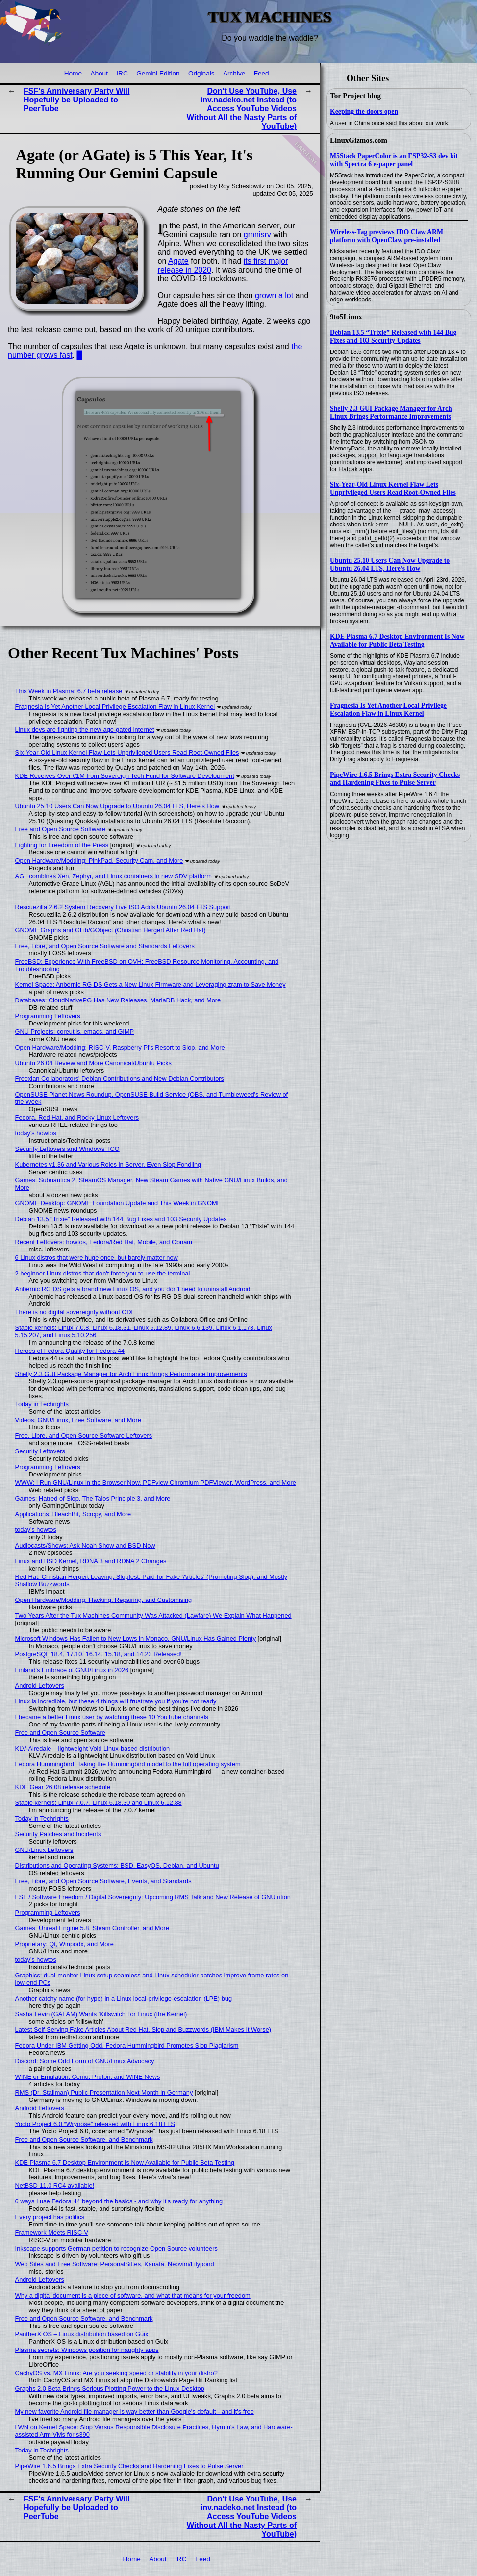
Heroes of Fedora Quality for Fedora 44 (70, 1350)
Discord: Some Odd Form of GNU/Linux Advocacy (84, 2061)
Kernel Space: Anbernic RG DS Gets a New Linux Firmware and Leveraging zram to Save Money (150, 984)
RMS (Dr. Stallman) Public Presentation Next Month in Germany (104, 2092)
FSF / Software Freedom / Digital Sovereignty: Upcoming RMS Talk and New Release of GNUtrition (153, 1897)
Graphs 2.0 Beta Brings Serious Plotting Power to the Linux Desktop (109, 2388)
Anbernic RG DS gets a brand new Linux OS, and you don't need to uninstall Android (133, 1289)
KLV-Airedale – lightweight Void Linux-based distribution (92, 1748)
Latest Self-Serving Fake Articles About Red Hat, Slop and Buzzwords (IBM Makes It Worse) (143, 2029)
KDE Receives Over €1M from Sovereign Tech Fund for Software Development (124, 775)
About (99, 73)
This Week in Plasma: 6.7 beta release (69, 691)
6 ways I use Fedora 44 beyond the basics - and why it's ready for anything (119, 2201)
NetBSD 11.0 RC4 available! (54, 2185)
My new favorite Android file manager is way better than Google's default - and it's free (134, 2411)
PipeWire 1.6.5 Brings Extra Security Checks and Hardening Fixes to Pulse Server (395, 778)
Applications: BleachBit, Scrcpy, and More (73, 1514)
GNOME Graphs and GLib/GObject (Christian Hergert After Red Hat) (110, 930)
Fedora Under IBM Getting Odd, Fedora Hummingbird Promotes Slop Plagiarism (127, 2045)
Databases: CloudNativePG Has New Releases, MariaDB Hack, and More (118, 1000)
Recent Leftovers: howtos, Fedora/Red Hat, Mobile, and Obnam (103, 1242)
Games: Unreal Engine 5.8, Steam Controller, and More (92, 1928)
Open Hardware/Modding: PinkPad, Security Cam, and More (99, 860)
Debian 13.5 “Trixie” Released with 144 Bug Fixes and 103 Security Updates (393, 336)
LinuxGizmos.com (358, 140)
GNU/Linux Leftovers (44, 1849)
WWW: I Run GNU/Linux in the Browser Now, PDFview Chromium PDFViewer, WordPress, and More (155, 1482)
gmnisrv (257, 234)
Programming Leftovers (47, 1016)
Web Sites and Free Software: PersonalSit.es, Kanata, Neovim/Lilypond (114, 2264)
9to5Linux (346, 317)
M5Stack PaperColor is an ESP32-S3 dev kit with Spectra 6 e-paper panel (394, 160)
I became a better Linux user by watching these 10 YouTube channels (111, 1717)
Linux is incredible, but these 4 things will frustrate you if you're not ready (116, 1701)
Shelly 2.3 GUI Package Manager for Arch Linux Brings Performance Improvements (391, 412)
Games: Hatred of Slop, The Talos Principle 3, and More (93, 1498)
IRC (121, 73)
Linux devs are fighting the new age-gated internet (84, 729)
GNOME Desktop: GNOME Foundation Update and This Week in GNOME (118, 1203)
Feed (261, 73)
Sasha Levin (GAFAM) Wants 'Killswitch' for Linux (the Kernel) (101, 2014)
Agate (178, 261)
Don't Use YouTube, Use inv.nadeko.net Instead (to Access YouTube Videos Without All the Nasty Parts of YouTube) (242, 108)
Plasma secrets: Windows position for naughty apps (87, 2349)
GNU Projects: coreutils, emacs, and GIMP (74, 1031)
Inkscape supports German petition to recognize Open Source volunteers (116, 2248)
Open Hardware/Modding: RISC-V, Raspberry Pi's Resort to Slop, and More (120, 1047)
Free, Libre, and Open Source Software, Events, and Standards (103, 1881)
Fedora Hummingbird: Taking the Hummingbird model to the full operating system (128, 1764)
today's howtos (35, 1133)
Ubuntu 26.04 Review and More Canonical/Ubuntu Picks (93, 1063)
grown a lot (274, 295)
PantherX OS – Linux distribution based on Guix (82, 2334)
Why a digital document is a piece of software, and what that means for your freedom (133, 2295)
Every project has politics (50, 2217)
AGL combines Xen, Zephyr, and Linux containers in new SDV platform (113, 876)
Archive (234, 73)
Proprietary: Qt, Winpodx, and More (64, 1944)
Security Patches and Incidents (58, 1834)
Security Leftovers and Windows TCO (67, 1148)
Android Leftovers (39, 1685)
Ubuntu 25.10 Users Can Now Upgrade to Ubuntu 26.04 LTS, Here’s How (390, 564)
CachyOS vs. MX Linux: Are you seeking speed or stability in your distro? (116, 2372)
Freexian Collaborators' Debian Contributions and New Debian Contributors (119, 1078)
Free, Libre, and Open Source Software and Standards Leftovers (105, 946)
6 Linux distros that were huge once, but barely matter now (96, 1257)
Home (73, 73)
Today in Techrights (42, 1404)
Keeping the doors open (364, 111)
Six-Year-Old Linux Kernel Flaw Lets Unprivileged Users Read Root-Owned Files (393, 488)
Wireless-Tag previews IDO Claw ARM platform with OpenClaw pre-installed (386, 236)
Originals (201, 73)
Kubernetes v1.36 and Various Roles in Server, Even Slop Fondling (108, 1164)
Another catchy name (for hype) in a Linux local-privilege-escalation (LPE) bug (123, 1998)
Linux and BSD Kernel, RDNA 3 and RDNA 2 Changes (91, 1561)
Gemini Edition (157, 73)
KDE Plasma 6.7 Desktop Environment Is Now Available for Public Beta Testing (397, 640)
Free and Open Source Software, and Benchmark (84, 2139)
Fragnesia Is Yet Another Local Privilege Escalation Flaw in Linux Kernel (388, 709)
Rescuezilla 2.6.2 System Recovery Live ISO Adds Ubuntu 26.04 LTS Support (123, 907)
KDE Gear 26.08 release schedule (62, 1787)
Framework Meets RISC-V (51, 2232)
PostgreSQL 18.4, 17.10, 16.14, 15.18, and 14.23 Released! (98, 1654)
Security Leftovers (40, 1451)
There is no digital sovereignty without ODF (75, 1312)
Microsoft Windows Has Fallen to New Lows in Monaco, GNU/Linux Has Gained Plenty (135, 1638)
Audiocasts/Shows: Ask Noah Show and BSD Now (85, 1545)
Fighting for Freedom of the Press (62, 845)
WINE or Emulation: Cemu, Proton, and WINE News (87, 2076)
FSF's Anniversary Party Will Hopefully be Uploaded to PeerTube (76, 100)
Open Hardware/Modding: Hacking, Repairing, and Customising (103, 1599)
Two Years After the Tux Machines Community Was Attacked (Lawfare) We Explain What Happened (153, 1615)
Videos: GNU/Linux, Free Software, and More (78, 1420)
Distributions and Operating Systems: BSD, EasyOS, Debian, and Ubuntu (117, 1865)
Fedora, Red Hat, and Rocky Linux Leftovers (77, 1117)
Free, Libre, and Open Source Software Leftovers (83, 1435)
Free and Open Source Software (60, 829)
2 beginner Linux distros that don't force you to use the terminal (102, 1273)
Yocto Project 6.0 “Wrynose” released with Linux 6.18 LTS (95, 2123)
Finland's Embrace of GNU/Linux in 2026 (71, 1670)
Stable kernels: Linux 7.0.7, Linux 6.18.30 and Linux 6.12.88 (98, 1802)
